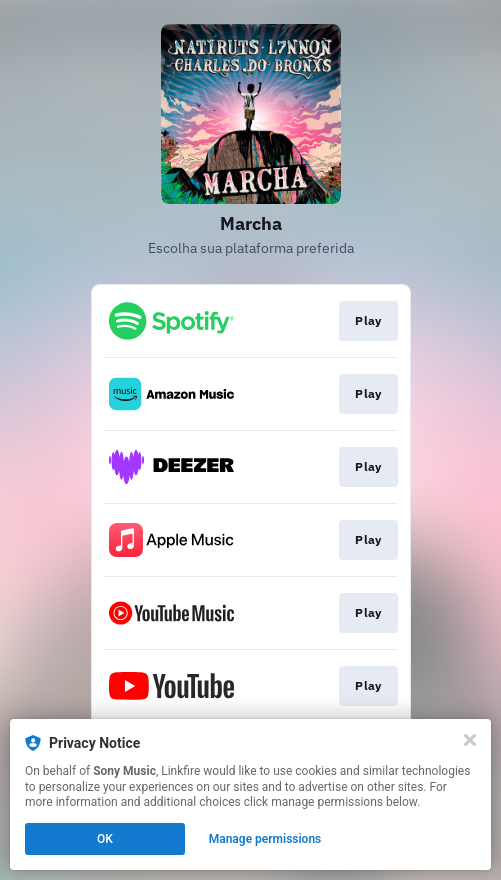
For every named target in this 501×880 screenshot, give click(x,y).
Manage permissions (265, 839)
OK (105, 839)
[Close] (470, 740)
